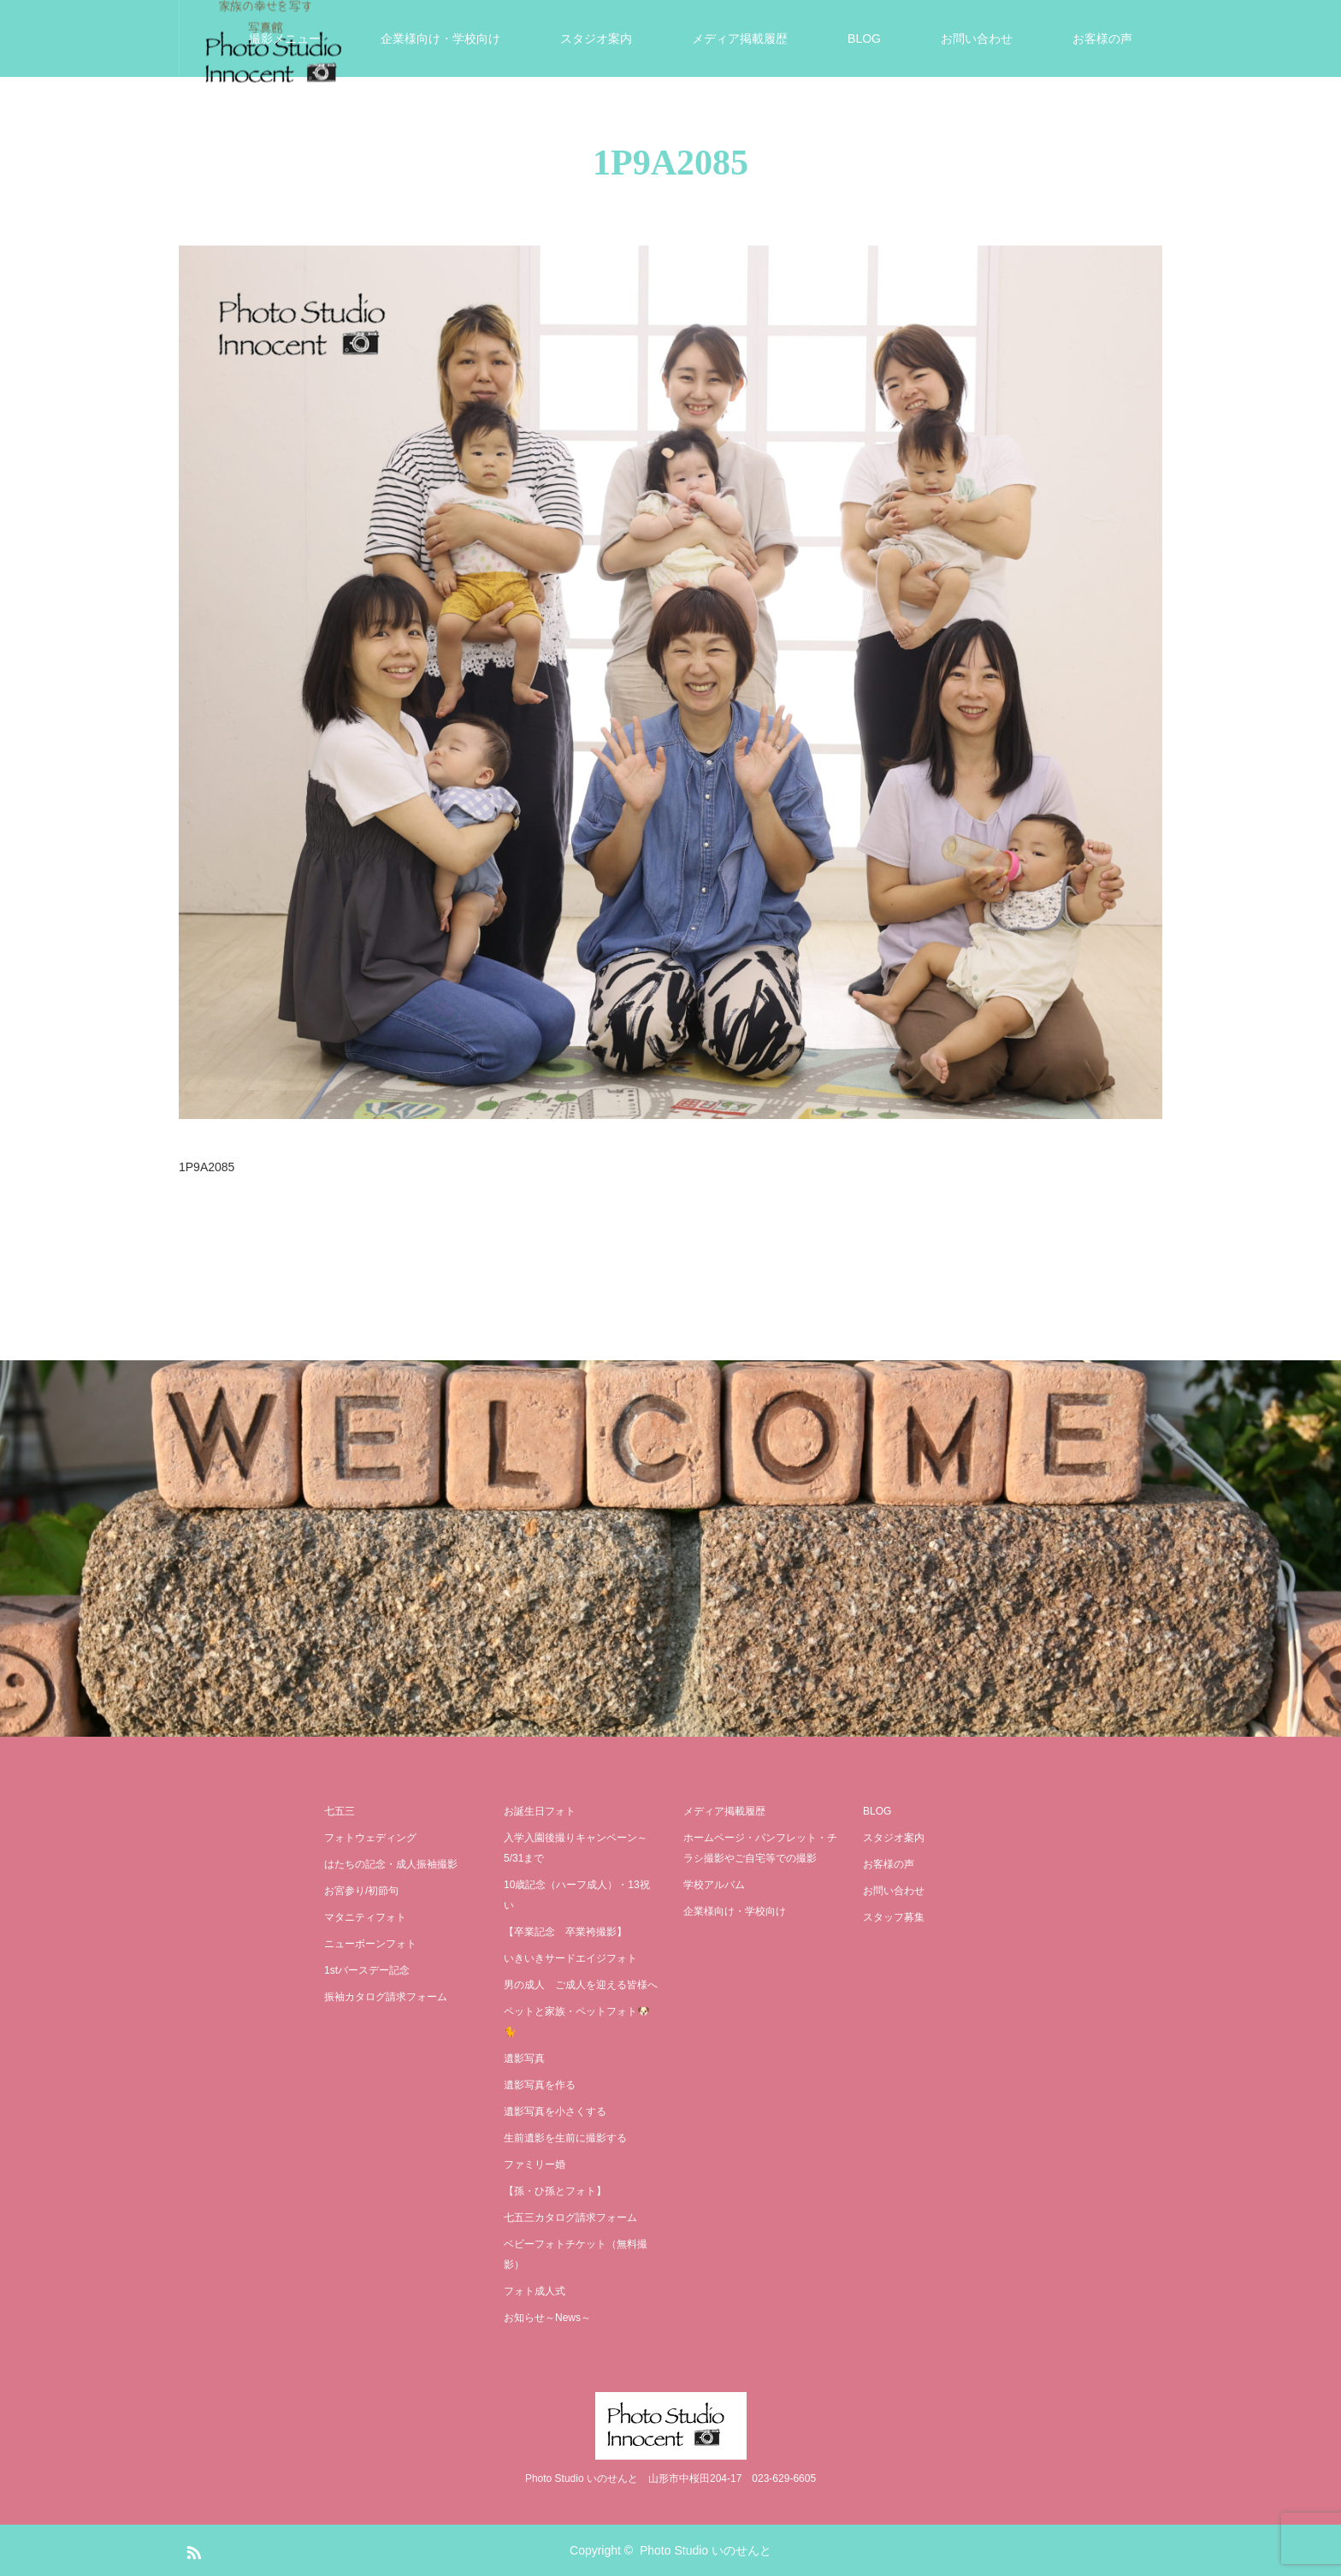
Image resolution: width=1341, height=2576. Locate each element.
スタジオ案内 (596, 38)
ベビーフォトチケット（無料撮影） (575, 2254)
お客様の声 (1102, 38)
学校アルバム (714, 1885)
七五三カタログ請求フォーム (570, 2218)
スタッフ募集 (894, 1917)
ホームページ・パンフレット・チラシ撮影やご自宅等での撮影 (760, 1848)
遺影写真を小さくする (555, 2111)
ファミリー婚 (534, 2164)
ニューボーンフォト (370, 1944)
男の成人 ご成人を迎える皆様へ (581, 1985)
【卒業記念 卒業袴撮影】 (565, 1932)
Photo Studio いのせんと (705, 2550)
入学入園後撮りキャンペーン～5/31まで (575, 1848)
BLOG (864, 38)
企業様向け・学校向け (440, 38)
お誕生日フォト (540, 1811)
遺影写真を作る (540, 2085)
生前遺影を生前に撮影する (565, 2138)
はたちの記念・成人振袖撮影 (391, 1864)
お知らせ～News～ (547, 2318)
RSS (191, 2549)
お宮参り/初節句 (361, 1891)
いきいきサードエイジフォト (570, 1958)
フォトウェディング (370, 1838)
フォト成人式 (534, 2291)
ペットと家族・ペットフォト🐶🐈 (577, 2021)
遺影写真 (524, 2058)
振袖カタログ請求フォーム (385, 1997)
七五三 (339, 1811)
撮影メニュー (285, 38)
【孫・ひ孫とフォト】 (555, 2191)
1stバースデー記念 (367, 1970)
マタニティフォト (365, 1917)
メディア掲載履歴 (740, 38)
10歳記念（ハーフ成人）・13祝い (577, 1895)
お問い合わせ (977, 38)
